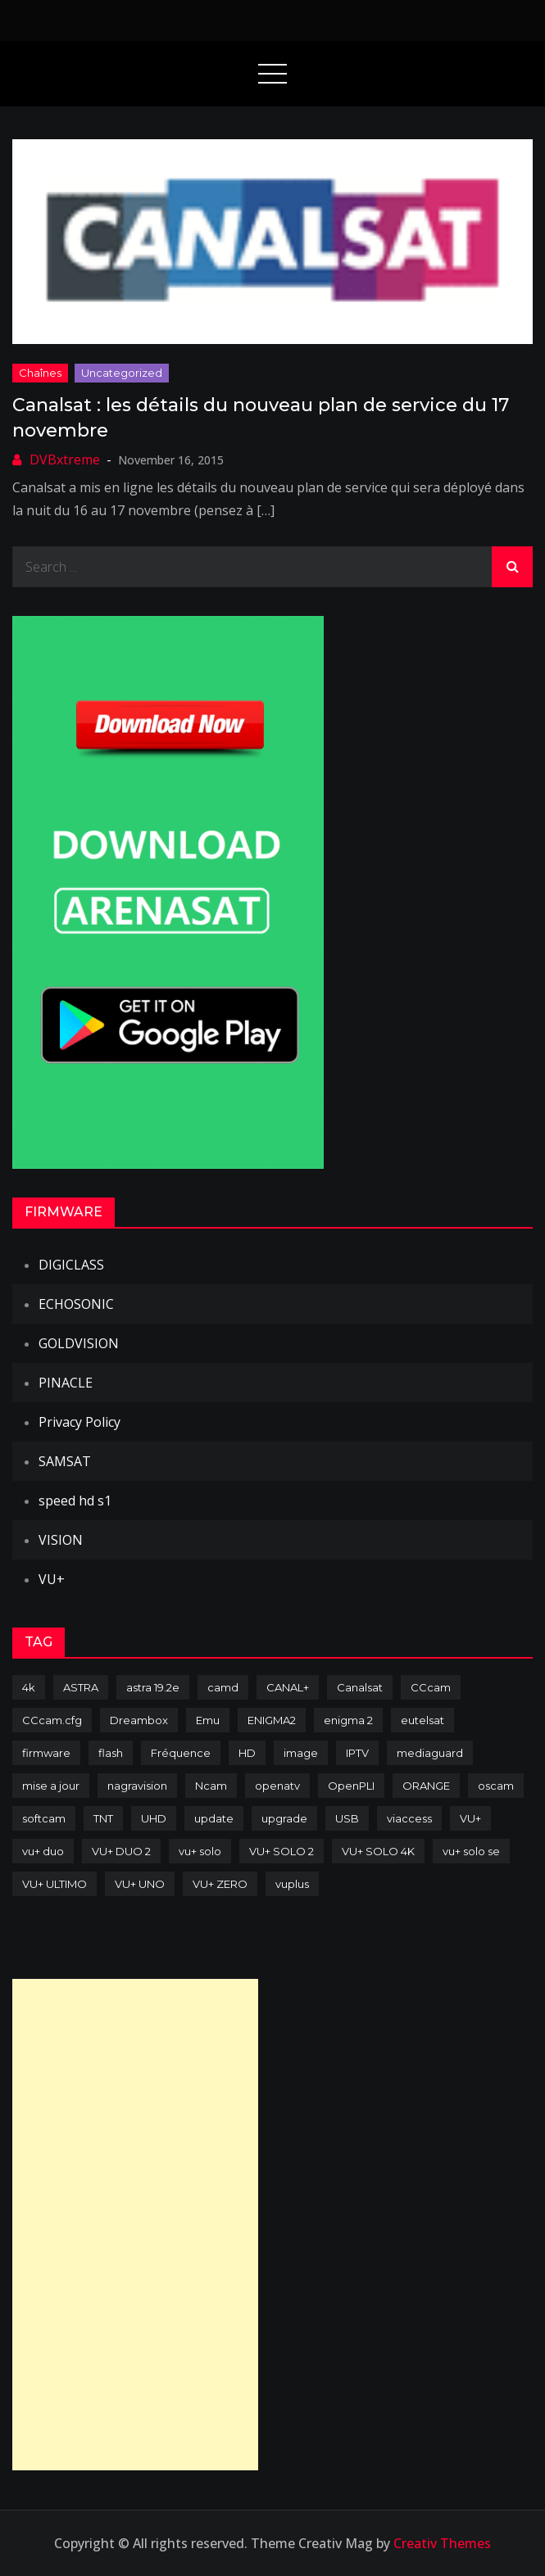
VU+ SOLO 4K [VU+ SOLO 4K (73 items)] (378, 1851)
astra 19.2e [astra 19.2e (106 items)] (152, 1687)
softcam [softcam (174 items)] (44, 1818)
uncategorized (121, 372)
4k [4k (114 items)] (28, 1687)
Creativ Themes (442, 2543)
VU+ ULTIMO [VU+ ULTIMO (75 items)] (54, 1883)
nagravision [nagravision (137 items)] (137, 1785)
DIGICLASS (71, 1265)
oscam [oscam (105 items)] (496, 1785)
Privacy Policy (79, 1422)
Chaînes (40, 372)
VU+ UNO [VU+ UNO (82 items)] (140, 1883)
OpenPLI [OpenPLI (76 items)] (351, 1785)
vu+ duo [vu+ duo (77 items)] (43, 1851)
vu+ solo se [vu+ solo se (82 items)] (471, 1851)
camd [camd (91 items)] (222, 1687)
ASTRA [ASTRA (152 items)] (80, 1687)
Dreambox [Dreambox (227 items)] (139, 1720)
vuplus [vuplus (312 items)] (292, 1883)
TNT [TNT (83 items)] (103, 1818)
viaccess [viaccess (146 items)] (409, 1818)
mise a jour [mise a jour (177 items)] (50, 1785)
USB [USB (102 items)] (347, 1818)
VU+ (52, 1579)
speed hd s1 (75, 1501)
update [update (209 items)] (214, 1818)
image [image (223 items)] (301, 1752)
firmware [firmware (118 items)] (46, 1752)
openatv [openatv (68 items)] (277, 1785)
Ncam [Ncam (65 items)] (211, 1785)
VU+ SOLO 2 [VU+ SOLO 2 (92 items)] (281, 1851)
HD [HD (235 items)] (247, 1752)
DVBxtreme (65, 459)
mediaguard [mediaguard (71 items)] (430, 1752)
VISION (61, 1540)
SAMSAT (65, 1461)
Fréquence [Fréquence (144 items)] (181, 1752)
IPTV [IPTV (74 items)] (357, 1752)
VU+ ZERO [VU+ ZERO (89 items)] (220, 1883)
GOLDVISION (79, 1343)
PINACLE (66, 1383)
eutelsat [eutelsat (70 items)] (422, 1720)
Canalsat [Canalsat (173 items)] (360, 1687)
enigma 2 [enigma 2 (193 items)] (348, 1720)
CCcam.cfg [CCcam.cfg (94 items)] (52, 1720)
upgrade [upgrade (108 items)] (284, 1818)
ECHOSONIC (76, 1304)
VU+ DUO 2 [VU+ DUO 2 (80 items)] (121, 1851)
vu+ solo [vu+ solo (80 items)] (200, 1851)
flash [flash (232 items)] (110, 1752)
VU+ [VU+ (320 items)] (470, 1818)
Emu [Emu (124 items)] (208, 1720)
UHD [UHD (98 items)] (153, 1818)
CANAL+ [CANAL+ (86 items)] (287, 1687)
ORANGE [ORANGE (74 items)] (426, 1785)
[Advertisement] (135, 2224)
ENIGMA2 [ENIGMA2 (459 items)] (272, 1720)
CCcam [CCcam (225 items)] (431, 1687)
